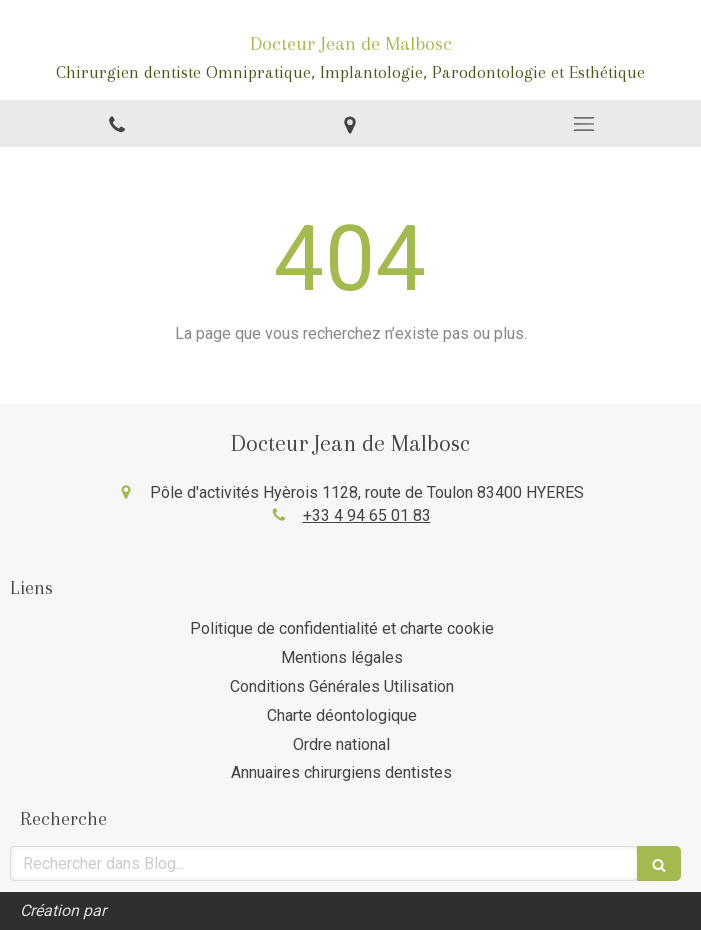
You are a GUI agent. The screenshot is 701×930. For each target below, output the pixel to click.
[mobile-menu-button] (584, 124)
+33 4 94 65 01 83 (367, 515)
